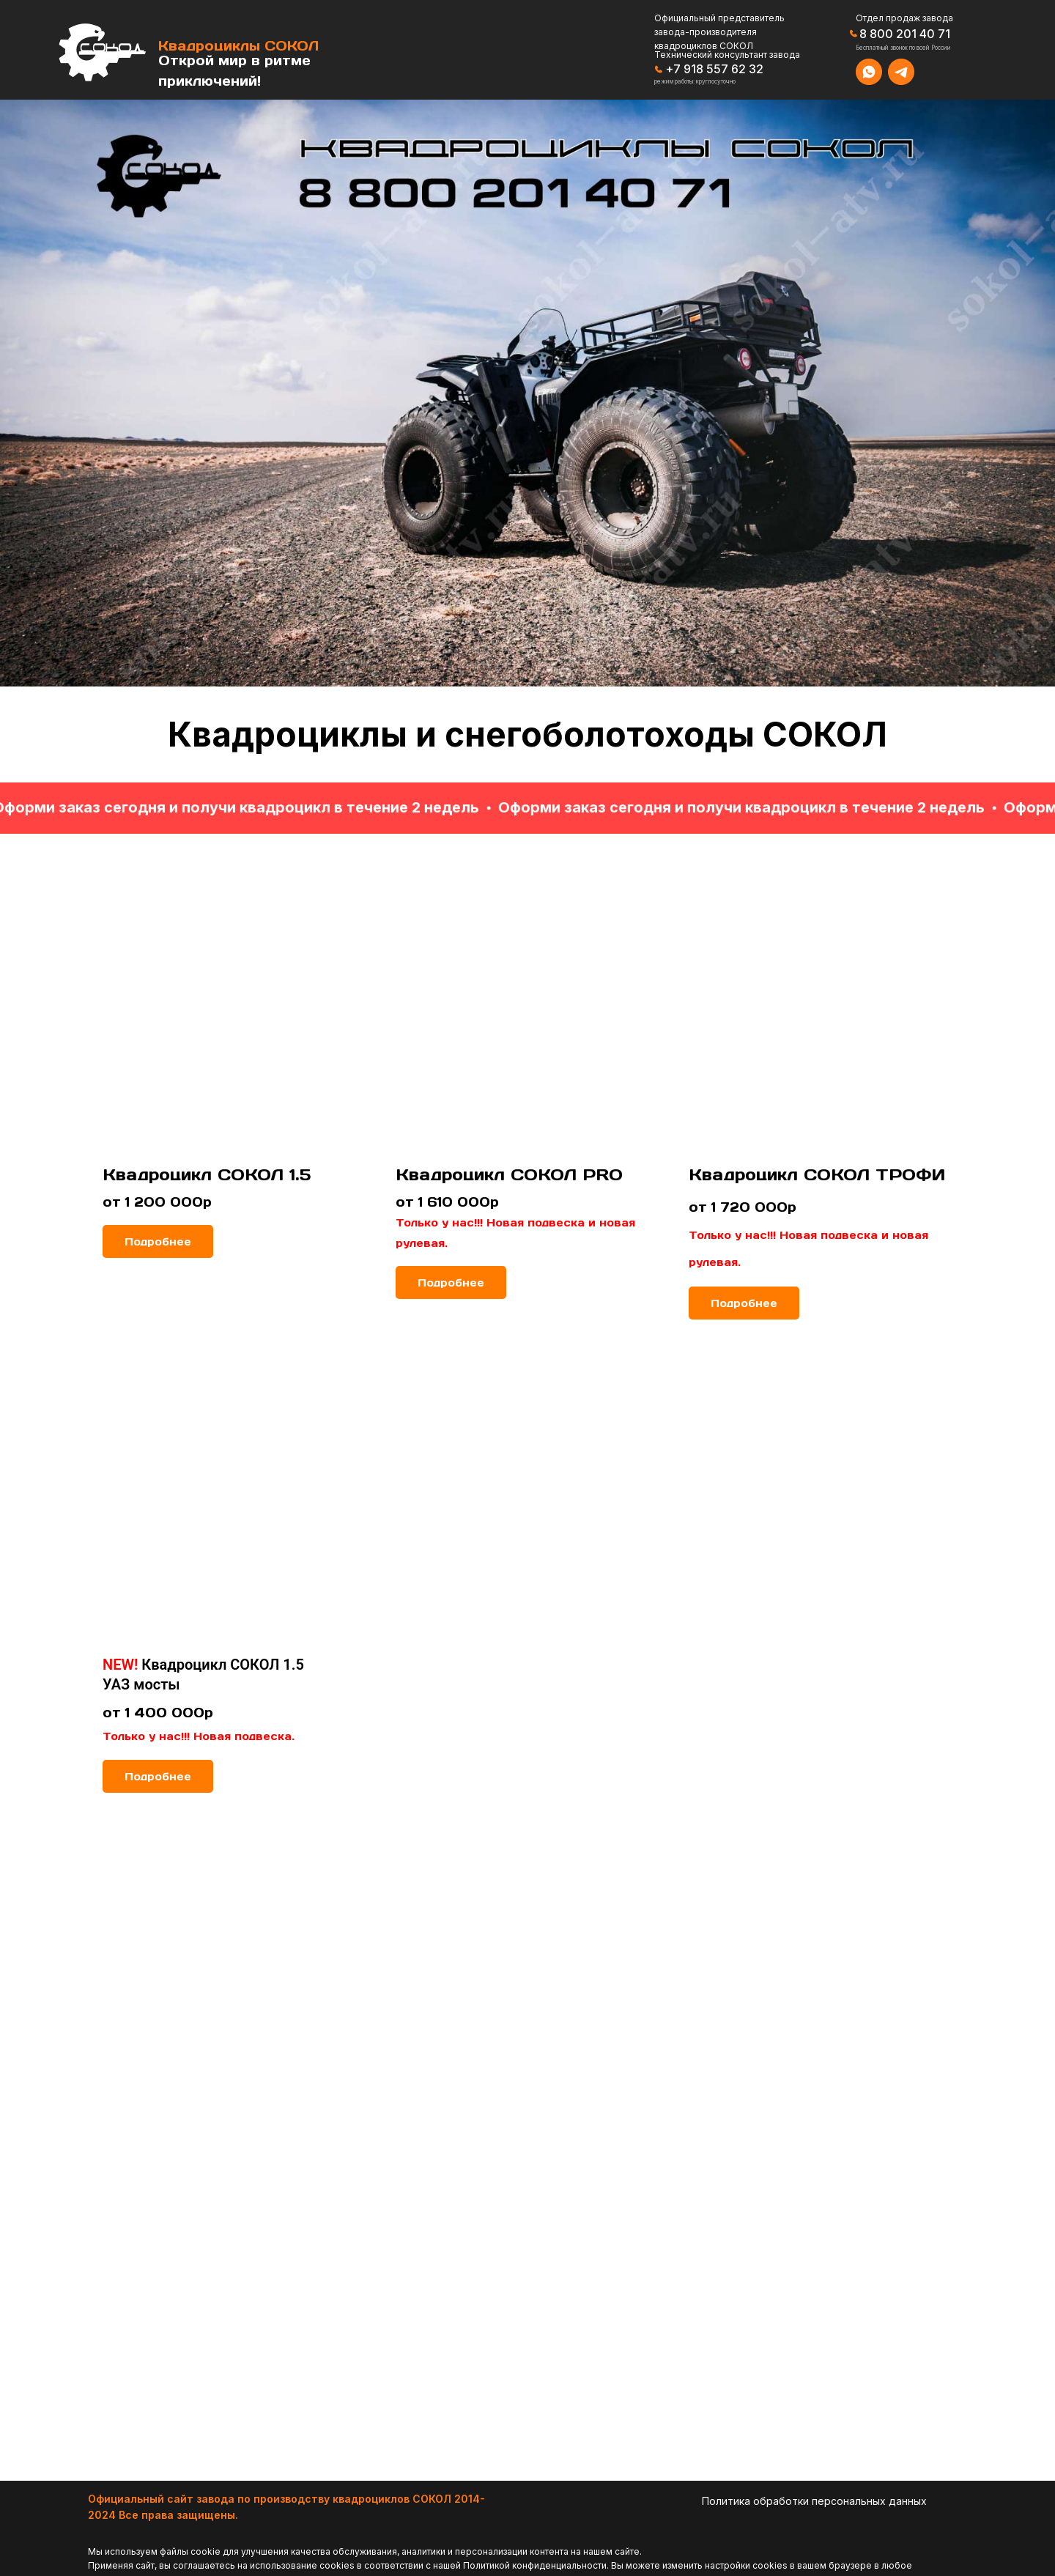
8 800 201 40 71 (904, 33)
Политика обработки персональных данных (814, 2501)
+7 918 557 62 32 (714, 69)
